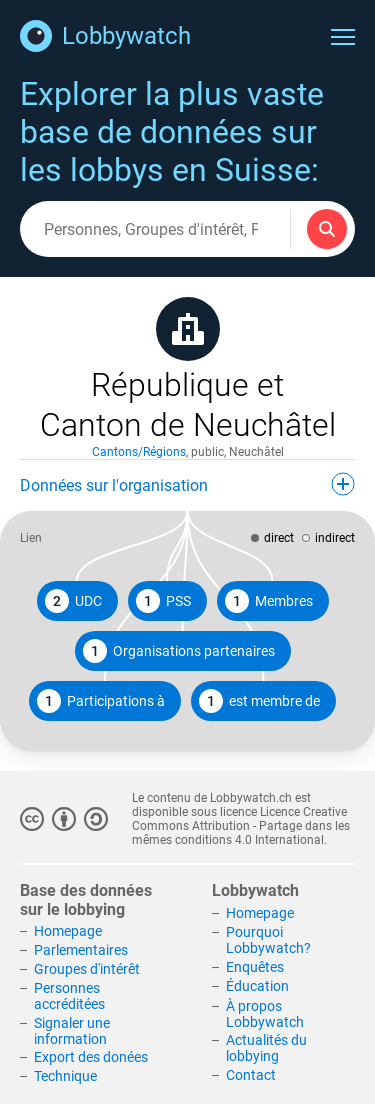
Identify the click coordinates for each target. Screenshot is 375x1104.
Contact (251, 1075)
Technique (65, 1076)
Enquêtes (255, 967)
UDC (73, 601)
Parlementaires (81, 950)
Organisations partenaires (179, 651)
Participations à (101, 701)
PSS (163, 601)
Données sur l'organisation (187, 484)
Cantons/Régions (139, 452)
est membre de (259, 701)
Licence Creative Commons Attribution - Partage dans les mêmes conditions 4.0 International (241, 826)
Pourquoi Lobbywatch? (268, 940)
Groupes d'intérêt (87, 969)
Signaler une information (72, 1031)
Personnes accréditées (69, 996)
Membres (269, 601)
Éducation (257, 986)
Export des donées (91, 1057)
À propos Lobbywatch (265, 1014)
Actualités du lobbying (266, 1048)
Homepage (68, 931)
